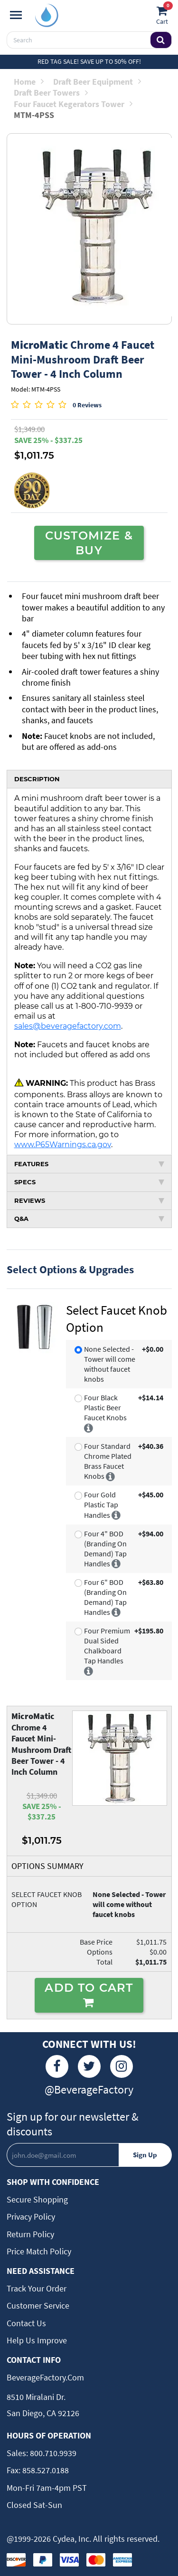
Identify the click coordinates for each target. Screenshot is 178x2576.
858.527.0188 (44, 2470)
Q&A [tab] (89, 1218)
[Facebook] (57, 2066)
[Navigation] (16, 15)
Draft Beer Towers (51, 92)
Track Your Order (36, 2288)
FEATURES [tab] (89, 1164)
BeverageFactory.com (45, 2377)
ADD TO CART (89, 1994)
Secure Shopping (37, 2199)
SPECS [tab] (89, 1182)
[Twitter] (89, 2066)
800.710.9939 (52, 2453)
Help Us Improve (37, 2340)
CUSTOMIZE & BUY (89, 543)
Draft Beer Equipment (97, 81)
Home (29, 81)
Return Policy (30, 2234)
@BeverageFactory (89, 2089)
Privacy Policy (31, 2216)
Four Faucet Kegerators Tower (73, 103)
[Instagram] (121, 2066)
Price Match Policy (39, 2251)
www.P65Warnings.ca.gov (62, 1144)
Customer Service (38, 2305)
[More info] (88, 1427)
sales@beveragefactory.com (67, 1026)
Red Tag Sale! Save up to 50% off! (89, 61)
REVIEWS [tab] (89, 1200)
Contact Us (26, 2323)
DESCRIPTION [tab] (37, 779)
